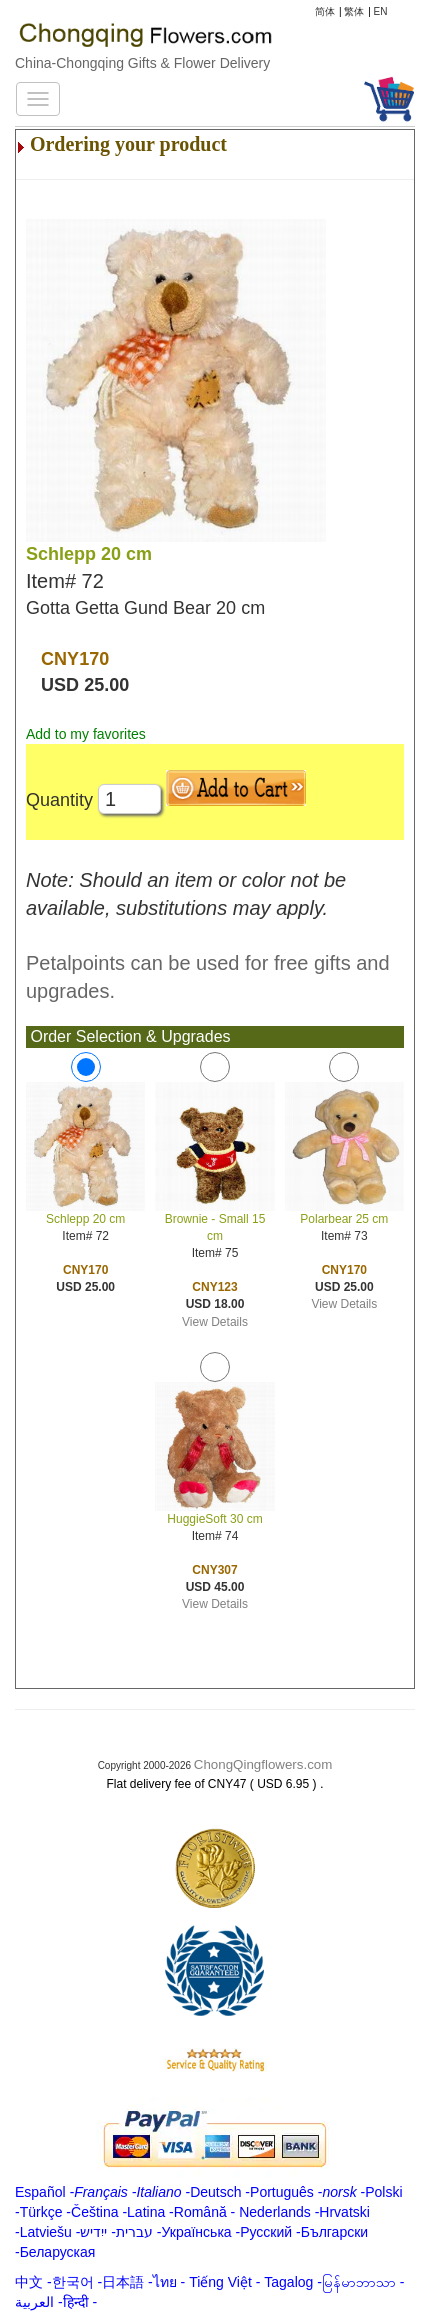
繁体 (354, 11)
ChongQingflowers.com (263, 1764)
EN (381, 11)
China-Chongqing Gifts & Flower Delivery (142, 63)
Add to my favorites (86, 734)
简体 (325, 11)
